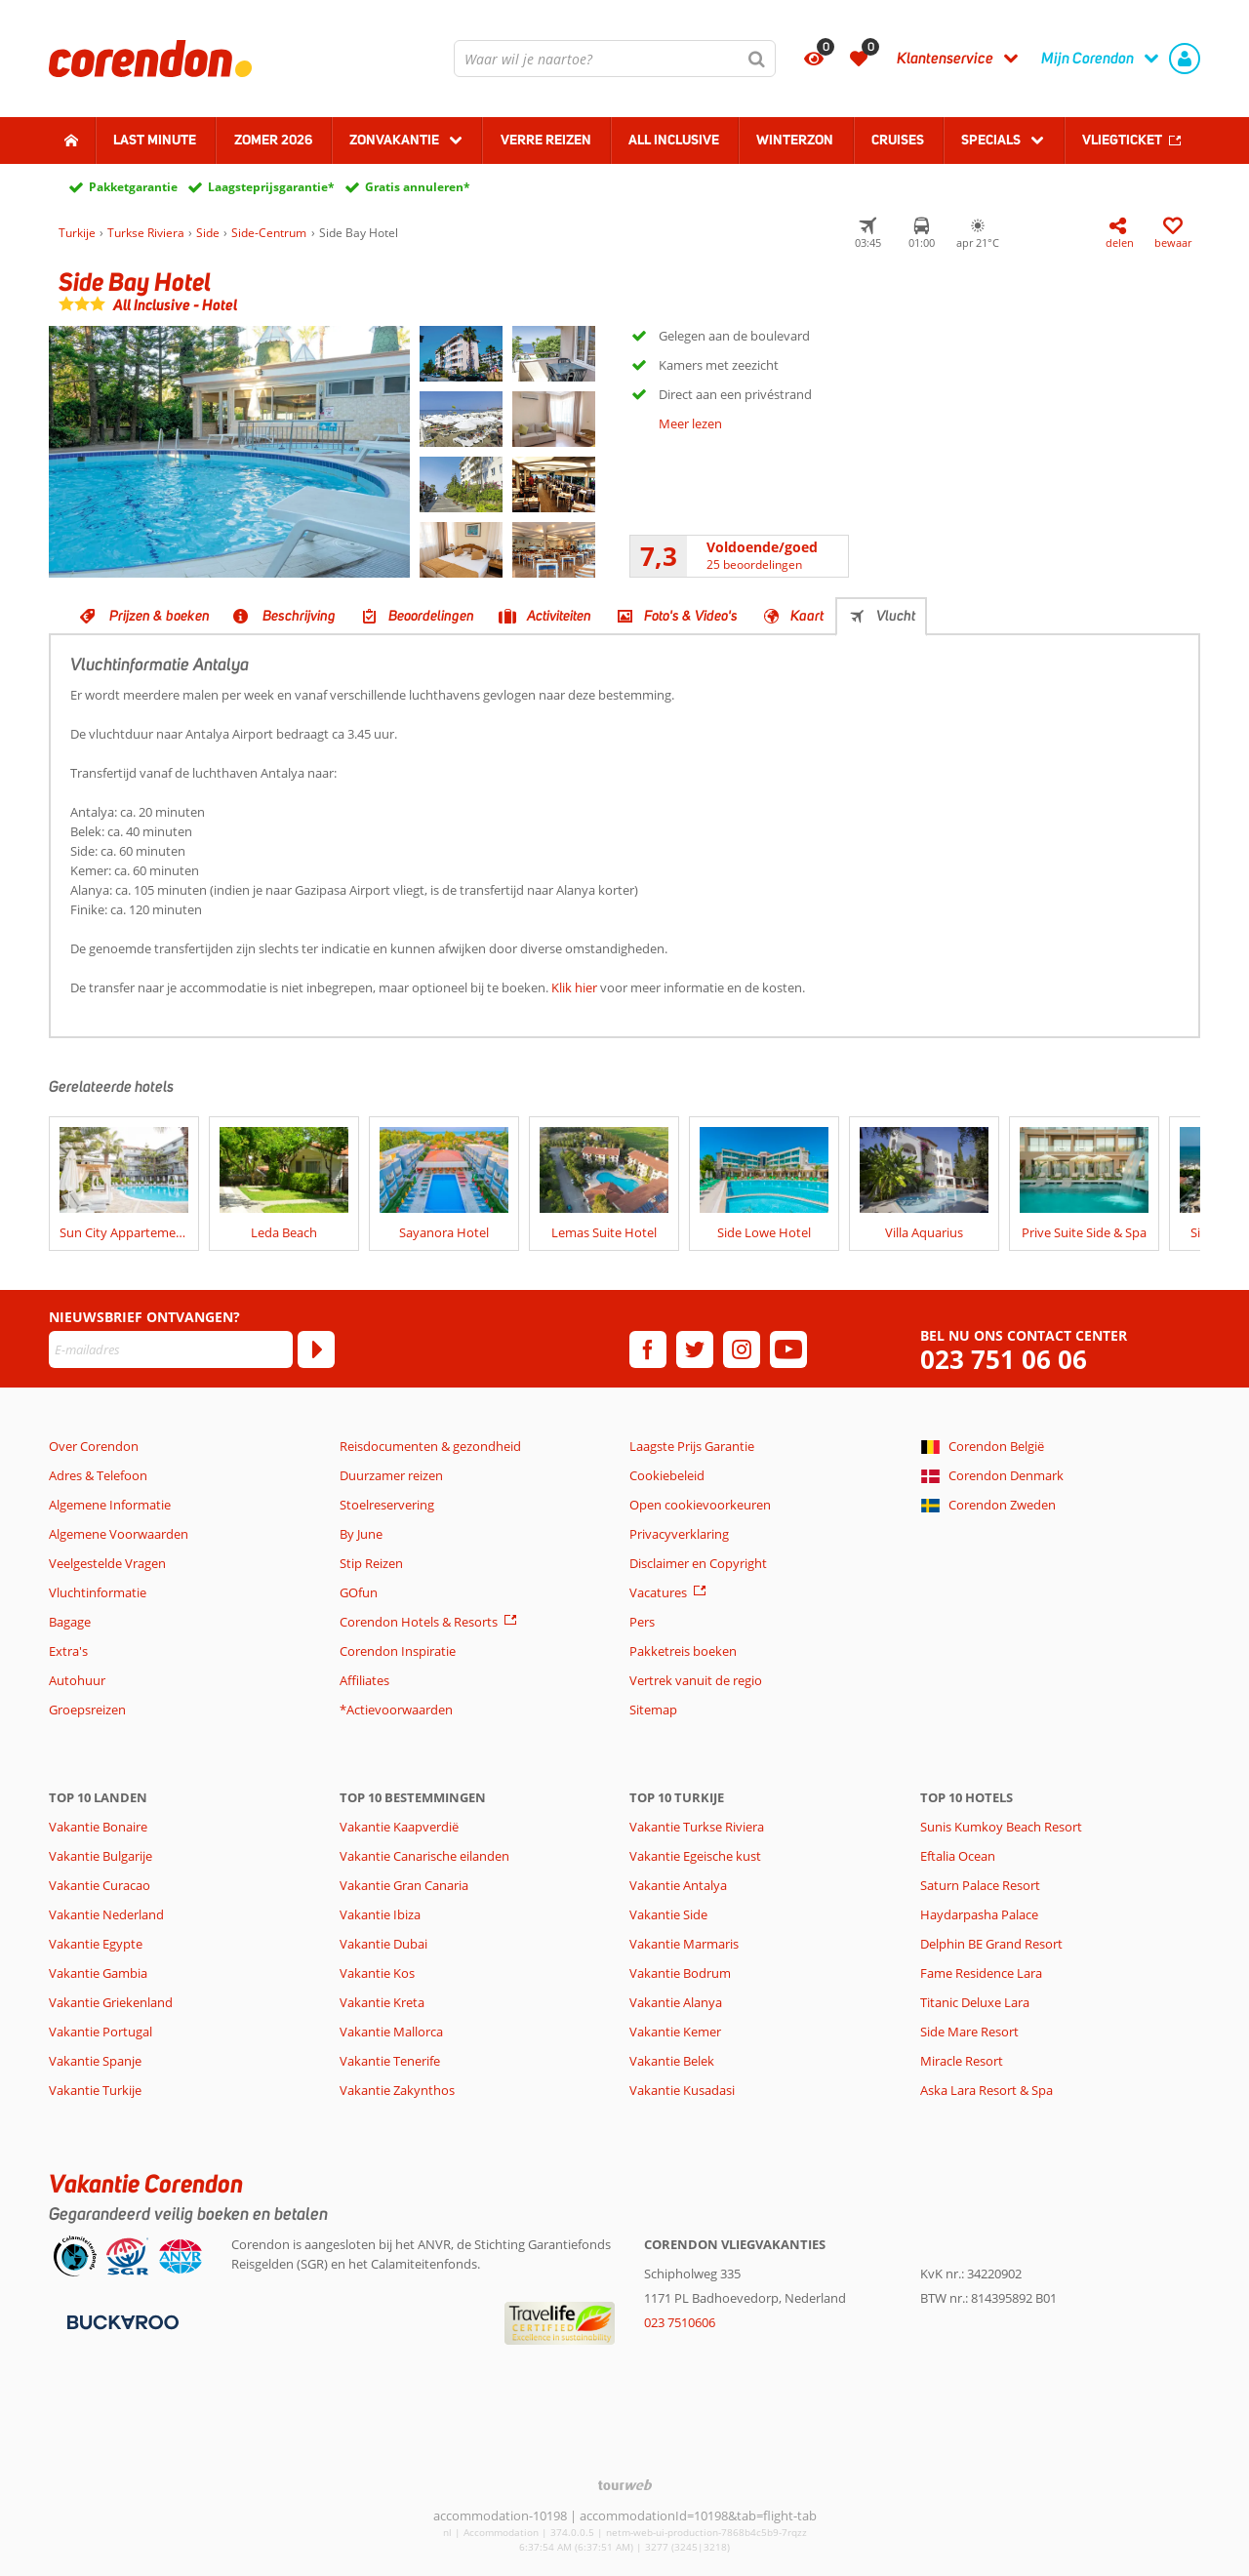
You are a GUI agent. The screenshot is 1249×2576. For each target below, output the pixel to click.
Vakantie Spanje (95, 2061)
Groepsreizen (87, 1709)
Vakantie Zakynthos (397, 2090)
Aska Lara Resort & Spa (986, 2090)
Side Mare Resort (969, 2031)
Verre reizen (546, 139)
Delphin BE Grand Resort (991, 1943)
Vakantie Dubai (383, 1943)
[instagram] (741, 1349)
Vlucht (895, 615)
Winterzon (794, 139)
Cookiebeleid (667, 1475)
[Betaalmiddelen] (120, 2321)
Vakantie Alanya (675, 2002)
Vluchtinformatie (97, 1592)
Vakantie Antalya (678, 1885)
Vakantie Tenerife (390, 2061)
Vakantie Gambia (98, 1973)
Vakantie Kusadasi (682, 2090)
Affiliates (364, 1680)
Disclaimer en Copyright (698, 1563)
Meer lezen (690, 423)
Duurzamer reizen (391, 1475)
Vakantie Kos (377, 1973)
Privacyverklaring (679, 1534)
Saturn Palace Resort (980, 1885)
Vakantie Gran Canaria (404, 1885)
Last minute (154, 139)
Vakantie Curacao (99, 1885)
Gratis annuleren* (417, 187)
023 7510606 (679, 2322)
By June (361, 1534)
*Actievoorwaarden (396, 1709)
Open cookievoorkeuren (700, 1504)
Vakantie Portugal (100, 2031)
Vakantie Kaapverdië (399, 1826)
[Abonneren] (316, 1349)
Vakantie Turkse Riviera (696, 1826)
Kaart (807, 615)
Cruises (897, 139)
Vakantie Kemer (675, 2031)
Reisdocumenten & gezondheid (430, 1446)
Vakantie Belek (671, 2061)
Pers (642, 1621)
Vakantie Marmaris (684, 1943)
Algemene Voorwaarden (118, 1534)
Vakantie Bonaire (98, 1826)
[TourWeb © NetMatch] (625, 2484)
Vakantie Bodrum (680, 1973)
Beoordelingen (431, 615)
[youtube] (788, 1349)
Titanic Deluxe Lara (974, 2002)
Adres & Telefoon (98, 1475)
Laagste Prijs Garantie (691, 1446)
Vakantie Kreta (382, 2002)
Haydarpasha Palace (979, 1914)
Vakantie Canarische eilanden (424, 1856)
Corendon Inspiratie (398, 1651)
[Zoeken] (757, 58)
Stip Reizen (371, 1563)
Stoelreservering (387, 1504)
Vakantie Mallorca (391, 2031)
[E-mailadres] (171, 1349)
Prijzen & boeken (159, 615)
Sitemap (653, 1709)
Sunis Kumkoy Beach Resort (1001, 1826)
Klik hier (574, 987)
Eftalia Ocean (957, 1856)
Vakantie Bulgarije (100, 1856)
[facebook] (647, 1349)
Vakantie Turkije (95, 2090)
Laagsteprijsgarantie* (271, 187)
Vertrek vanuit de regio (695, 1680)
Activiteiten (559, 615)
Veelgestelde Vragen (107, 1563)
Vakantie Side (668, 1914)
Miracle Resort (961, 2061)
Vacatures (658, 1592)
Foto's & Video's (691, 615)
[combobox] (615, 58)
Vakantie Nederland (106, 1914)
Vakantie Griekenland (111, 2002)
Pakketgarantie (133, 187)
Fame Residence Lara (981, 1973)
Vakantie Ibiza (380, 1914)
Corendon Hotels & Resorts (419, 1621)
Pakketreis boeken (683, 1651)
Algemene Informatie (110, 1504)
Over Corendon (94, 1446)
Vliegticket (1122, 139)
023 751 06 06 (1003, 1360)
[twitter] (694, 1349)
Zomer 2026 (273, 139)
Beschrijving (299, 615)
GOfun (359, 1592)
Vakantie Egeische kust (695, 1856)
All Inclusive (673, 139)
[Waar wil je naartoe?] (615, 58)
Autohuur (77, 1680)
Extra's (68, 1651)
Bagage (70, 1621)
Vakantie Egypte (95, 1943)
